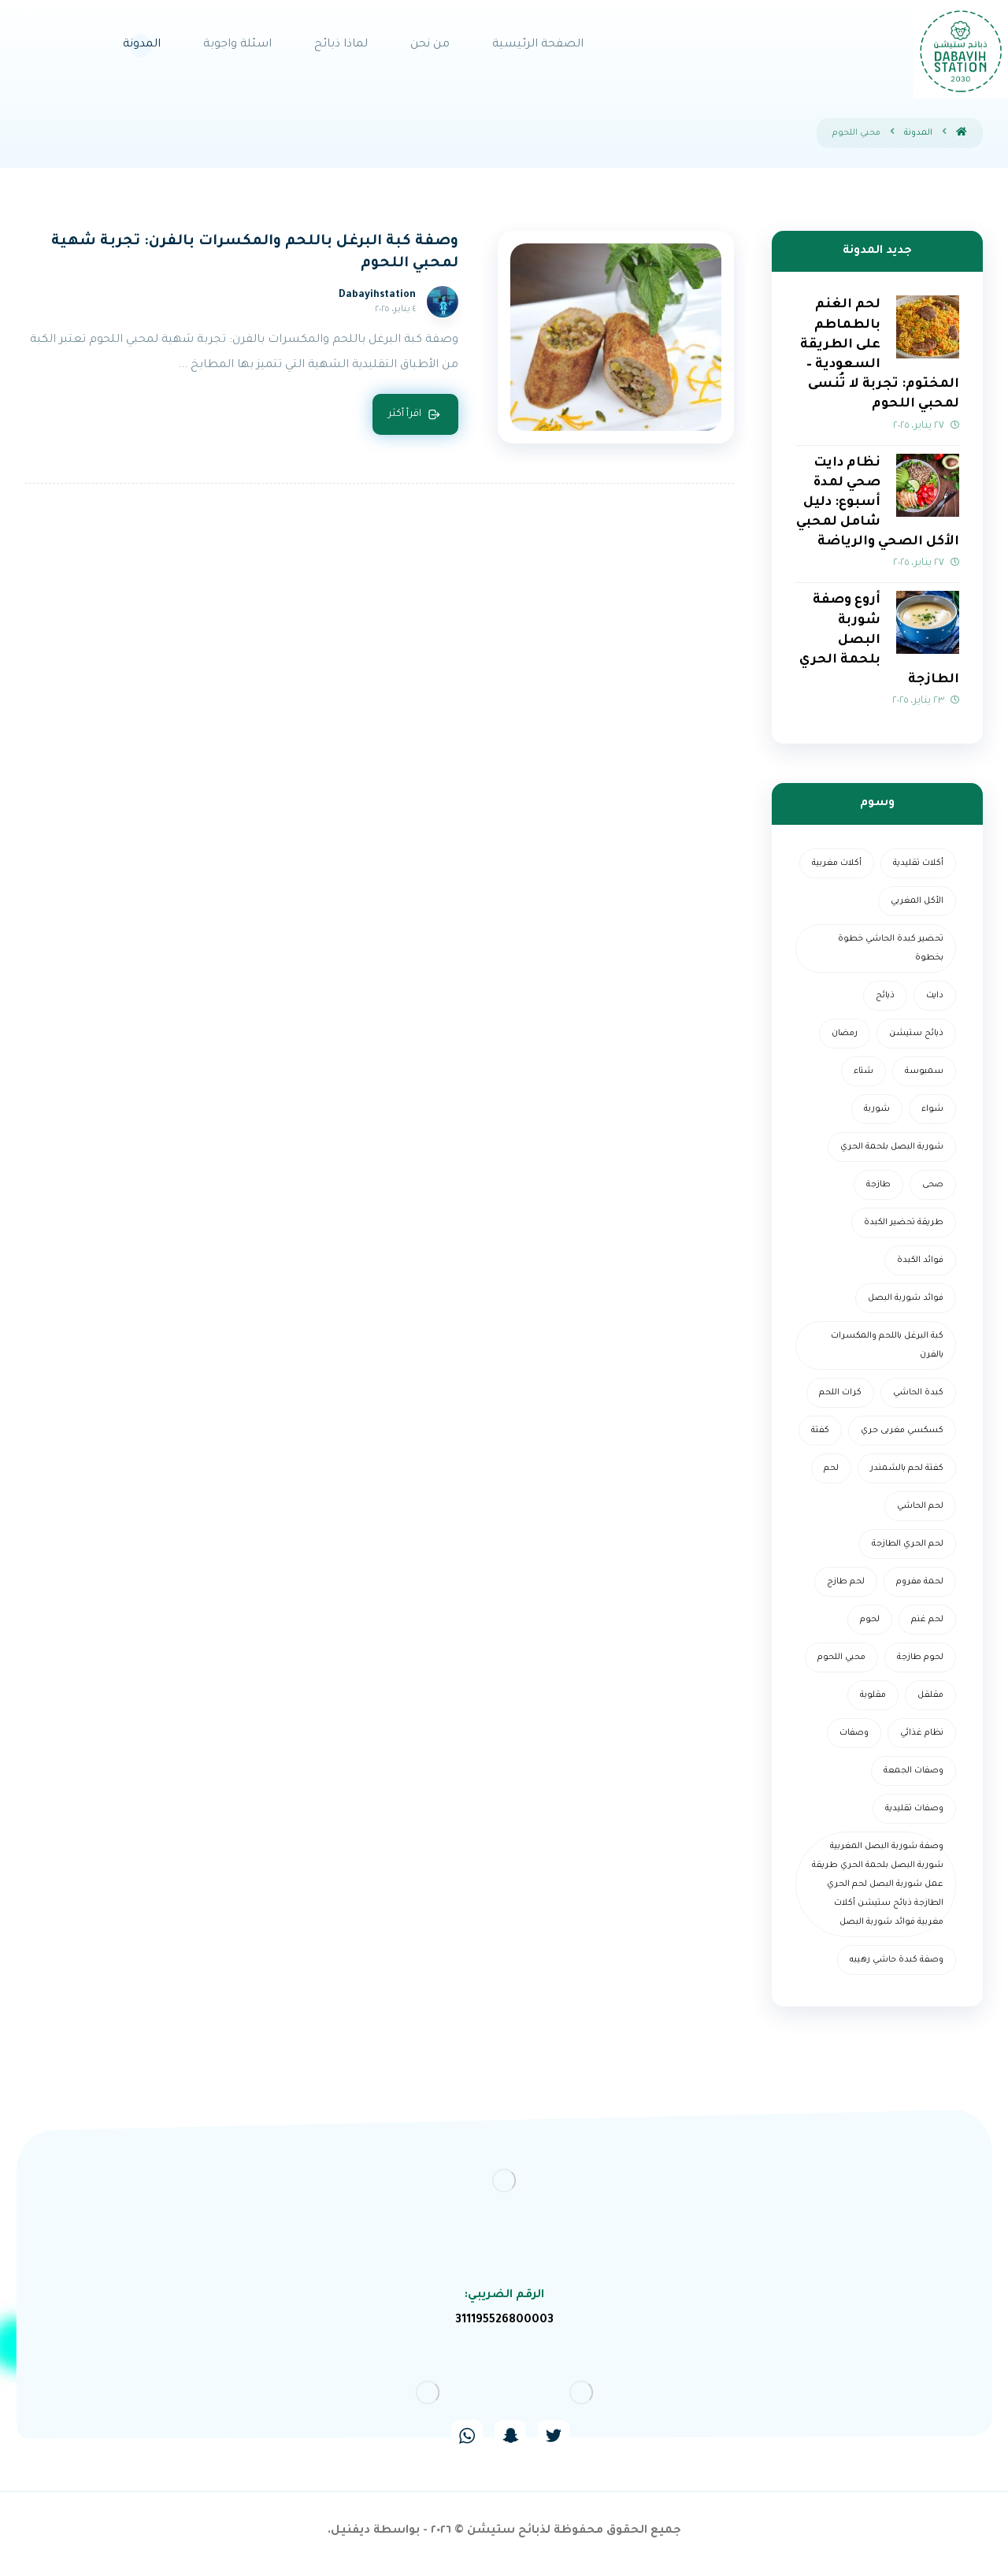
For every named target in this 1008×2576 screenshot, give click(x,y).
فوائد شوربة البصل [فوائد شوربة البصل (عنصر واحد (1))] (905, 1298)
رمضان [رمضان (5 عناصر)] (845, 1033)
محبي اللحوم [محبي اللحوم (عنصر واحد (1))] (841, 1657)
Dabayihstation (377, 295)
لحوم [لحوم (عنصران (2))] (870, 1619)
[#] (553, 2436)
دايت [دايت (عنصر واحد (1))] (934, 995)
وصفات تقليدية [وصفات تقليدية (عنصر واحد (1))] (914, 1808)
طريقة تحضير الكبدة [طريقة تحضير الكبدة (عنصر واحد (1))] (903, 1222)
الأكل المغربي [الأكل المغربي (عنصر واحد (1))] (917, 901)
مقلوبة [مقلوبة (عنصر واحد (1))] (873, 1695)
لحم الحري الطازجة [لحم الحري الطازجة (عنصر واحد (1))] (907, 1544)
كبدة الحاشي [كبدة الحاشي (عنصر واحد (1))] (918, 1392)
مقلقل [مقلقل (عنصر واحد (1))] (930, 1695)
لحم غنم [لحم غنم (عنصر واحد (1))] (927, 1619)
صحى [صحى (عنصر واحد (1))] (932, 1185)
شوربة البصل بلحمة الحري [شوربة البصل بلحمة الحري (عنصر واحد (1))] (891, 1147)
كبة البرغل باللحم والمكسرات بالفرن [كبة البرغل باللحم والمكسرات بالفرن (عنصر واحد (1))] (887, 1345)
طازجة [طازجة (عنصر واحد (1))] (878, 1185)
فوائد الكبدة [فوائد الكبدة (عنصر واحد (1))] (920, 1260)
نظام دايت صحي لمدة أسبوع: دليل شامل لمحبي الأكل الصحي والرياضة (877, 503)
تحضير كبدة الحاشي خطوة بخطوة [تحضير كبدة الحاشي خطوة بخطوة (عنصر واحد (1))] (890, 948)
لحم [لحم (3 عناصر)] (831, 1468)
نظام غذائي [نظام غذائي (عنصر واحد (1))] (921, 1733)
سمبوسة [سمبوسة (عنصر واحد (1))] (924, 1071)
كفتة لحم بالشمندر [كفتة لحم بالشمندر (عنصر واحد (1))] (906, 1468)
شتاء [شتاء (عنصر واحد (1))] (863, 1071)
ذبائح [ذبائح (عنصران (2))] (885, 995)
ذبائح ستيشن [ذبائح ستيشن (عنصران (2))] (916, 1033)
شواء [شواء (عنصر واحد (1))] (932, 1109)
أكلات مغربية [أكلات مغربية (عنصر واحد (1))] (837, 863)
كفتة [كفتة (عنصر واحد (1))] (820, 1430)
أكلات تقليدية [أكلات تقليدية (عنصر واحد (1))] (918, 863)
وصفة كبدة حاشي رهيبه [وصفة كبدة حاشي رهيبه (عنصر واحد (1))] (896, 1960)
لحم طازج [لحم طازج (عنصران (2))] (846, 1582)
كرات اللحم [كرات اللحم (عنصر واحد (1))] (840, 1392)
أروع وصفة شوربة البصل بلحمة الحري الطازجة (879, 640)
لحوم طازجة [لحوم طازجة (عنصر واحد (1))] (920, 1657)
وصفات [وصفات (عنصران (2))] (854, 1733)
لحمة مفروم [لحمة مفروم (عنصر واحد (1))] (919, 1582)
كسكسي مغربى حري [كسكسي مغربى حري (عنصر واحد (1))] (902, 1430)
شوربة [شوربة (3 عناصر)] (877, 1109)
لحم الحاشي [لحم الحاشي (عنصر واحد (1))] (920, 1506)
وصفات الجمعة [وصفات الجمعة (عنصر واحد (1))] (913, 1771)
